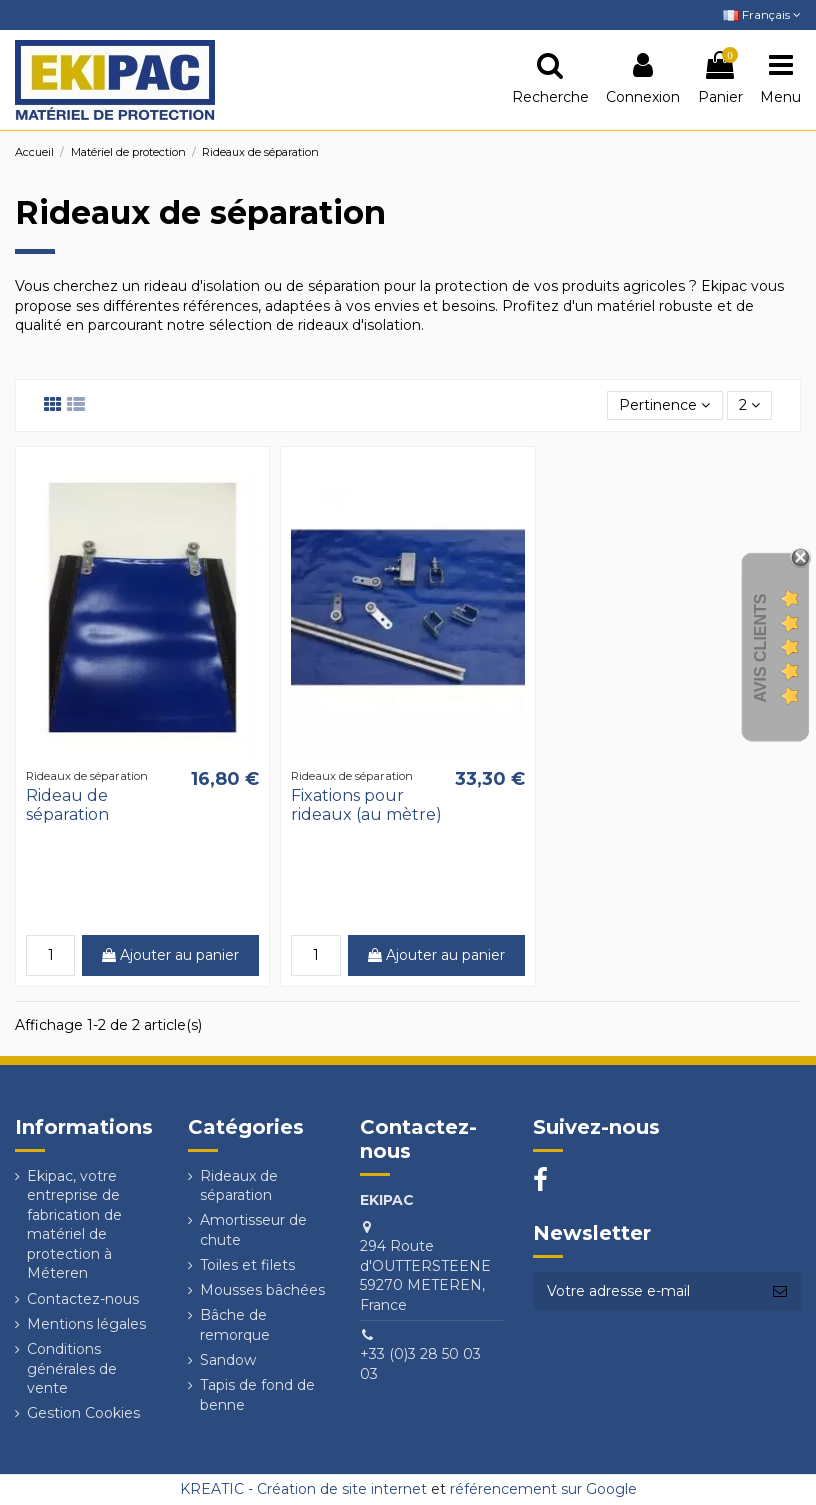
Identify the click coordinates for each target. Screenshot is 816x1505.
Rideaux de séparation (239, 1186)
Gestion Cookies (83, 1413)
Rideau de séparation (67, 805)
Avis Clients (760, 647)
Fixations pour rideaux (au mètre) (366, 805)
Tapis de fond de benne (257, 1395)
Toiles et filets (247, 1265)
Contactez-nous (83, 1299)
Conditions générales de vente (72, 1368)
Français (762, 14)
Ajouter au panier (170, 955)
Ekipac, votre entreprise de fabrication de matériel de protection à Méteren (74, 1225)
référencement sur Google (543, 1489)
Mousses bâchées (262, 1290)
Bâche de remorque (235, 1325)
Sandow (228, 1360)
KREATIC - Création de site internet (303, 1489)
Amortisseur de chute (253, 1230)
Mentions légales (86, 1324)
